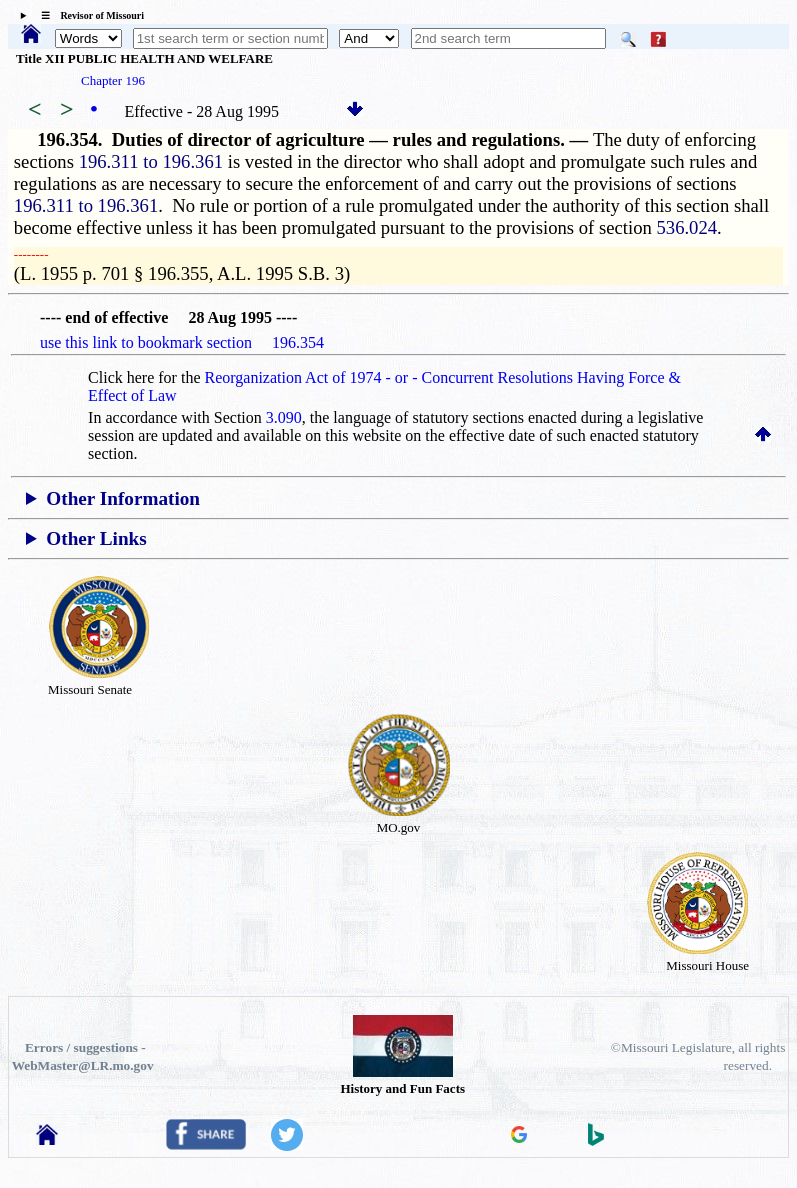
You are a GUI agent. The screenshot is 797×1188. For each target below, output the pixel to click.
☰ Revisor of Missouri (87, 15)
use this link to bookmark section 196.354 (182, 342)
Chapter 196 (113, 80)
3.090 (284, 417)
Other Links (96, 538)
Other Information (123, 498)
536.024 (686, 227)
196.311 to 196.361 (151, 161)
